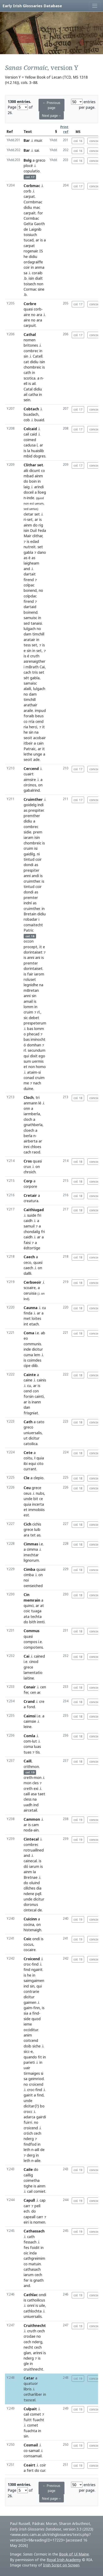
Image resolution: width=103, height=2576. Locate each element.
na (36, 732)
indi (41, 804)
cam (35, 1824)
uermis (38, 1061)
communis (32, 1343)
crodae (29, 2336)
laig (27, 486)
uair (27, 2067)
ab (43, 1332)
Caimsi (30, 1715)
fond (31, 1706)
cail (26, 434)
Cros (28, 1161)
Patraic (30, 748)
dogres (39, 456)
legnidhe (31, 984)
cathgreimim (34, 2258)
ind (36, 1804)
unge (37, 754)
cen (43, 1686)
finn (36, 2007)
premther (32, 815)
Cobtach (31, 408)
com (27, 1741)
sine (41, 289)
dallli (27, 1273)
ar (37, 240)
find (35, 1964)
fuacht (38, 2419)
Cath (28, 1421)
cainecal (30, 1860)
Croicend (32, 1958)
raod (36, 1152)
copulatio (32, 170)
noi (26, 1580)
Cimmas (31, 1543)
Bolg (28, 160)
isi (36, 848)
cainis (41, 1380)
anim (28, 2035)
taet (41, 1793)
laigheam (31, 563)
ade (36, 759)
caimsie (30, 1721)
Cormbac (31, 218)
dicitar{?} (31, 2105)
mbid (28, 456)
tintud (29, 859)
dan (27, 1407)
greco (40, 160)
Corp (28, 1180)
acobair (39, 737)
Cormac (30, 289)
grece (36, 1487)
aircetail (30, 1810)
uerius (33, 509)
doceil (29, 492)
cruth (34, 655)
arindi (39, 486)
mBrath (32, 666)
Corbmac (32, 185)
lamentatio (33, 1672)
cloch (28, 1119)
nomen (29, 339)
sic (26, 1017)
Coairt (29, 2465)
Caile (28, 2169)
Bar (27, 140)
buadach (31, 414)
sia (26, 2013)
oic (26, 2252)
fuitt (28, 2419)
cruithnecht (33, 2369)
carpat (29, 196)
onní (30, 2305)
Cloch (29, 1097)
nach (37, 1082)
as (25, 557)
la (28, 450)
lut (34, 1741)
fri (39, 1215)
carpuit (30, 325)
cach (27, 672)
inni (26, 1146)
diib (35, 1365)
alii (26, 470)
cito (40, 1463)
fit (40, 2056)
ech (26, 2211)
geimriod (36, 2078)
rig (41, 525)
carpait (30, 212)
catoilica (31, 1443)
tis (37, 1752)
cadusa (30, 445)
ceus (27, 1493)
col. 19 (78, 1820)
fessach (30, 2241)
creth (28, 1777)
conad (29, 1077)
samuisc (30, 617)
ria (26, 726)
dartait (30, 574)
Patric (29, 930)
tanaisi (36, 623)
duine (28, 1088)
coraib (37, 272)
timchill (38, 633)
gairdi (41, 2116)
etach (34, 1323)
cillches (29, 1888)
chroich (30, 1171)
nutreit (30, 546)
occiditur (31, 2029)
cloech (29, 1130)
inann (36, 1401)
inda (33, 2252)
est (32, 503)
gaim (28, 2007)
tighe (28, 2185)
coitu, (28, 1457)
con (36, 1390)
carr (27, 2205)
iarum (34, 1866)
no (33, 314)
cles (35, 1782)
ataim (32, 1072)
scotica (29, 378)
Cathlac (31, 2294)
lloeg (42, 492)
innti (41, 1621)
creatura (31, 1200)
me (26, 1082)
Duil (33, 530)
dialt (39, 278)
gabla (28, 552)
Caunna (31, 1307)
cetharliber (33, 2394)
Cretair (30, 1195)
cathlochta (33, 2311)
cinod (33, 1661)
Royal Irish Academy (64, 2559)
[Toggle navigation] (95, 6)
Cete (28, 1452)
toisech (30, 283)
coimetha (32, 2180)
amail (28, 1001)
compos (30, 1641)
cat (26, 361)
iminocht (38, 1039)
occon (29, 941)
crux (27, 1166)
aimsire (30, 779)
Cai (42, 666)
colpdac (30, 595)
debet (34, 1017)
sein (27, 399)
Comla (29, 1735)
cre (41, 1701)
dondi (28, 864)
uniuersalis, (33, 1432)
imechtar (31, 1554)
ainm (39, 475)
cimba (29, 1574)
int (26, 1323)
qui (26, 1055)
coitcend (31, 2040)
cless (28, 1799)
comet (35, 2414)
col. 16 (78, 141)
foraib (29, 715)
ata (26, 1616)
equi (32, 1463)
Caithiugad (34, 1209)
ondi (36, 1938)
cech (37, 2133)
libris (28, 2388)
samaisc (30, 683)
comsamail (33, 2455)
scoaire (30, 1287)
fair (30, 974)
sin (26, 356)
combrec (31, 350)
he (26, 256)
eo (26, 1338)
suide (31, 1215)
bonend (30, 590)
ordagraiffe (33, 261)
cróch (28, 2133)
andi (35, 875)
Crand (29, 1701)
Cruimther (33, 799)
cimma (32, 1549)
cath (27, 372)
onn (27, 1108)
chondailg (32, 1231)
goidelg (30, 804)
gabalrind (32, 790)
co (43, 470)
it (43, 726)
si (39, 1072)
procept (30, 946)
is (41, 240)
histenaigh (32, 1929)
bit (35, 1498)
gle (26, 2363)
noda (28, 1830)
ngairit (36, 1969)
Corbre (30, 303)
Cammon (32, 1819)
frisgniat (31, 1412)
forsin (29, 1396)
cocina (29, 1924)
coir (27, 267)
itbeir (28, 743)
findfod (30, 2144)
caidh (28, 1220)
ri (25, 519)
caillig (28, 2175)
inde (30, 497)
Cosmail (31, 2444)
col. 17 (78, 186)
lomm (28, 1006)
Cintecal (31, 1839)
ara (39, 314)
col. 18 (78, 1098)
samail (34, 2450)
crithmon (31, 1766)
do (26, 481)
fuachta (30, 2430)
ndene (29, 1893)
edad (34, 541)
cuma (28, 1354)
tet (33, 1535)
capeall (29, 2216)
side (27, 2018)
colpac (29, 585)
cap (43, 2200)
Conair (30, 1686)
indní (28, 902)
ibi (26, 1463)
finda (28, 1313)
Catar (29, 2377)
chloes (35, 1146)
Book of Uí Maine (74, 2554)
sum (27, 1061)
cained (39, 1656)
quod (40, 498)
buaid (39, 419)
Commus (31, 1630)
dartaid (30, 606)
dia (38, 1888)
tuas (27, 1752)
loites (36, 1318)
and (27, 568)
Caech (29, 1256)
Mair (27, 535)
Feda (42, 530)
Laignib (35, 229)
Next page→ (51, 115)
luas (37, 1746)
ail (34, 383)
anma (39, 267)
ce (41, 1498)
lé (39, 1103)
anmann (30, 1103)
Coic (27, 1938)
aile (37, 2160)
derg (31, 2155)
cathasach (32, 2269)
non (40, 283)
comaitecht (33, 924)
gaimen (30, 2002)
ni (38, 853)
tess (27, 644)
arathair (30, 704)
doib (27, 2046)
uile (42, 2305)
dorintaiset (33, 952)
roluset (30, 979)
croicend (36, 2084)
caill (27, 1793)
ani (37, 957)
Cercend (31, 768)
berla (28, 1135)
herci (33, 726)
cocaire (30, 1949)
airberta (31, 1141)
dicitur (37, 1349)
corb (27, 191)
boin (33, 481)
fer (26, 1692)
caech (28, 1267)
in (32, 267)
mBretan (31, 990)
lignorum (31, 1560)
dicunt (34, 470)
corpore (30, 1186)
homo (41, 1066)
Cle (26, 1477)
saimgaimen (34, 1980)
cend (39, 721)
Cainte (30, 1374)
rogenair (31, 250)
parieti (29, 2062)
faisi (27, 1242)
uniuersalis (33, 2316)
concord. (95, 141)
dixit (34, 1055)
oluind (34, 1882)
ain (36, 1830)
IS (41, 250)
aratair (29, 639)
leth (27, 2149)
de (26, 229)
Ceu (27, 1487)
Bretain (30, 913)
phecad (33, 1033)
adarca (29, 2116)
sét (26, 677)
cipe (27, 1365)
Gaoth (39, 223)
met (27, 1318)
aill (37, 2149)
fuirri (28, 2122)
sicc (26, 2051)
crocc (28, 2111)
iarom (39, 974)
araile (28, 710)
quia (40, 1457)
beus (39, 715)
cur (42, 2470)
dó (26, 1866)
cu (44, 1307)
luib (37, 1529)
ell (25, 383)
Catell (37, 356)
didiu (28, 207)
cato (40, 1421)
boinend (31, 612)
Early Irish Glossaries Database (32, 5)
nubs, (40, 1493)
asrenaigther (34, 661)
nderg (29, 2138)
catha (33, 394)
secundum (36, 1050)
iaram (28, 837)
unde (28, 1498)
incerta (38, 1504)
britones (31, 345)
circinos (30, 784)
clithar (37, 535)
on (40, 784)
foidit (35, 2247)
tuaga (36, 1610)
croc (27, 1964)
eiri (26, 2222)
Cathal (30, 334)
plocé (28, 165)
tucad (29, 240)
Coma (29, 1332)
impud (40, 710)
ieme (28, 2024)
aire (27, 314)
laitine (29, 1678)
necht (28, 2347)
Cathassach (34, 2231)
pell (37, 2205)
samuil (29, 1226)
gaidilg (29, 853)
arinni (37, 2352)
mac (36, 207)
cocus (28, 1944)
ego (42, 1055)
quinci (29, 1605)
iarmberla (32, 1113)
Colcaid (30, 428)
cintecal (30, 1910)
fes (26, 2247)
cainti (39, 1396)
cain (40, 743)
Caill (28, 1760)
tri (38, 1097)
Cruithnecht (35, 2325)
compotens (33, 1647)
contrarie (31, 1991)
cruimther (32, 881)
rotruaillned (34, 1850)
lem (37, 1354)
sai (36, 150)
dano (41, 552)
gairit (28, 2095)
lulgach (30, 628)
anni (27, 875)
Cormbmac (33, 201)
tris (35, 672)
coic (27, 1610)
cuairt (29, 773)
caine (28, 1380)
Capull (29, 2200)
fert (30, 2470)
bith (32, 1621)
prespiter (36, 810)
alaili (27, 688)
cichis (36, 1524)
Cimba (29, 1569)
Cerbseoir (32, 1282)
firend (29, 579)
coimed (30, 439)
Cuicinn (30, 1918)
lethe (28, 754)
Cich (27, 1524)
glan (27, 2352)
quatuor (31, 2383)
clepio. (39, 1477)
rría (31, 721)
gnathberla (33, 1124)
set (37, 514)
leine (28, 1726)
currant (30, 1468)
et (25, 1066)
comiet (39, 2191)
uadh (28, 1804)
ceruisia (30, 1293)
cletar (28, 514)
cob (27, 419)
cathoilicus (36, 2300)
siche (36, 2046)
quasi (28, 309)
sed (26, 509)
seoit (28, 737)
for (40, 212)
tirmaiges (32, 2073)
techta (36, 1616)
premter (31, 897)
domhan (34, 1044)
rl (38, 1012)
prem (37, 832)
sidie (27, 832)
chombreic (32, 367)
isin (31, 278)
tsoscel (29, 2399)
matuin (35, 2263)
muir (38, 140)
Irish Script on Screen (61, 2565)
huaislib (37, 450)
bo (42, 2105)
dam (27, 633)
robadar (31, 919)
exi (36, 1788)
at (42, 1605)
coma (28, 1746)
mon (37, 1777)
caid (33, 434)
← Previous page (51, 105)
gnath (38, 2280)
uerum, (39, 503)
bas (30, 1028)
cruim (28, 848)
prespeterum (35, 1023)
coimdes (34, 1360)
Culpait (30, 2408)
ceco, (28, 1262)
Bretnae (31, 1877)
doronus (31, 1904)
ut (26, 1438)
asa (34, 1793)
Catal (28, 389)
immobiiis (36, 1509)
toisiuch (30, 234)
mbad (29, 475)
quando (30, 2056)
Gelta (28, 223)
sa (25, 272)
